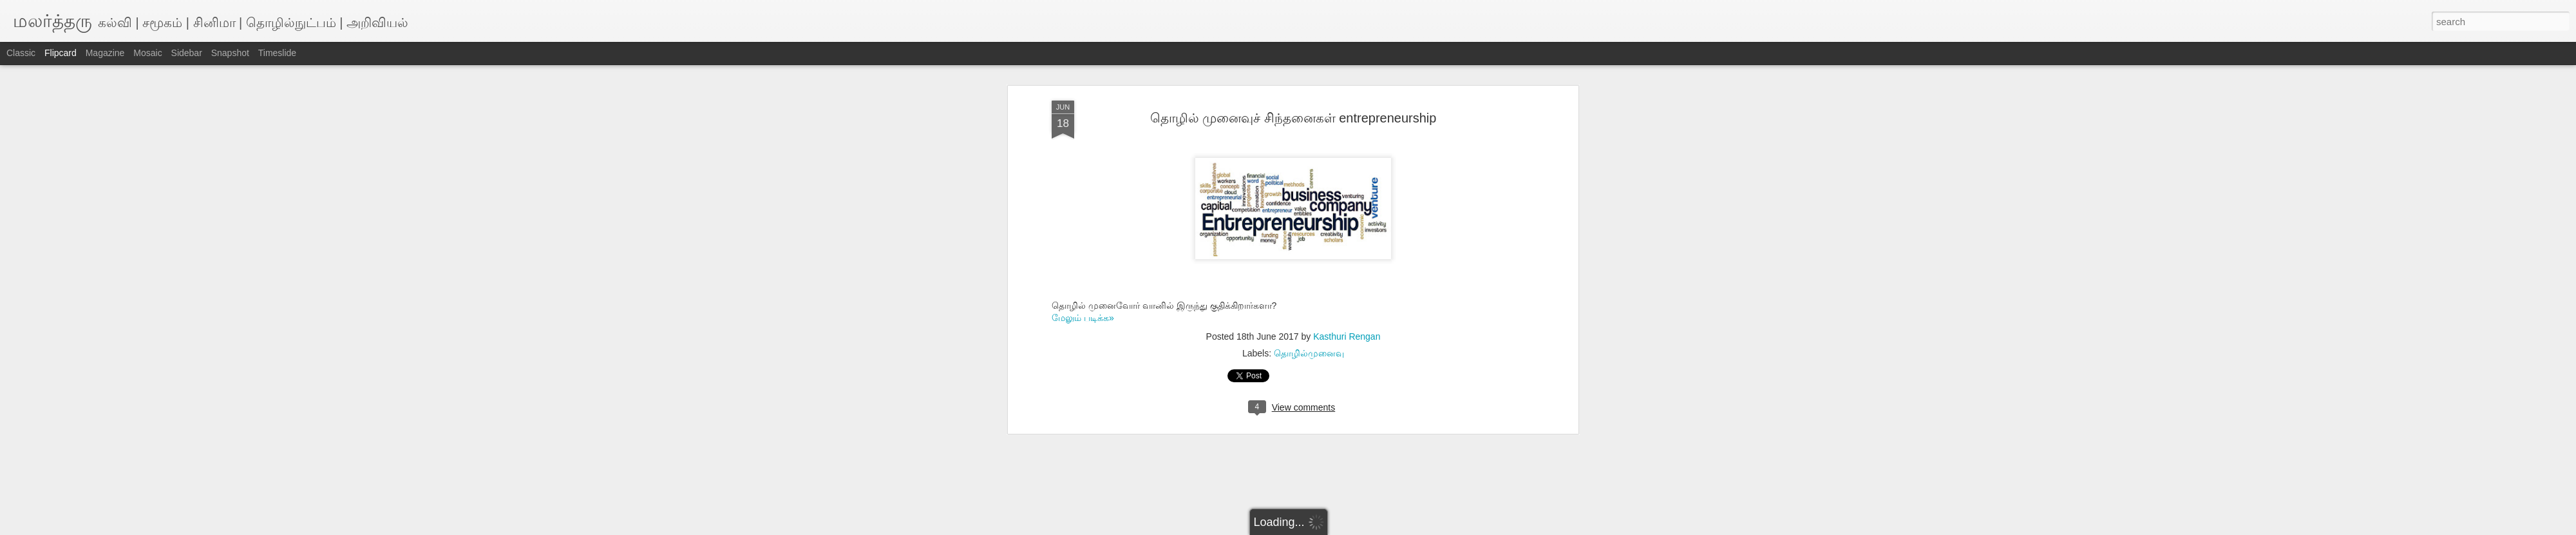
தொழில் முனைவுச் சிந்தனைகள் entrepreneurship (1293, 118)
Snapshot (230, 53)
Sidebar (186, 53)
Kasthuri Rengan (1346, 336)
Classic (20, 53)
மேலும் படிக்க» (1083, 318)
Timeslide (277, 53)
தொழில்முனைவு (1309, 353)
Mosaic (147, 53)
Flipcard (60, 53)
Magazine (105, 53)
